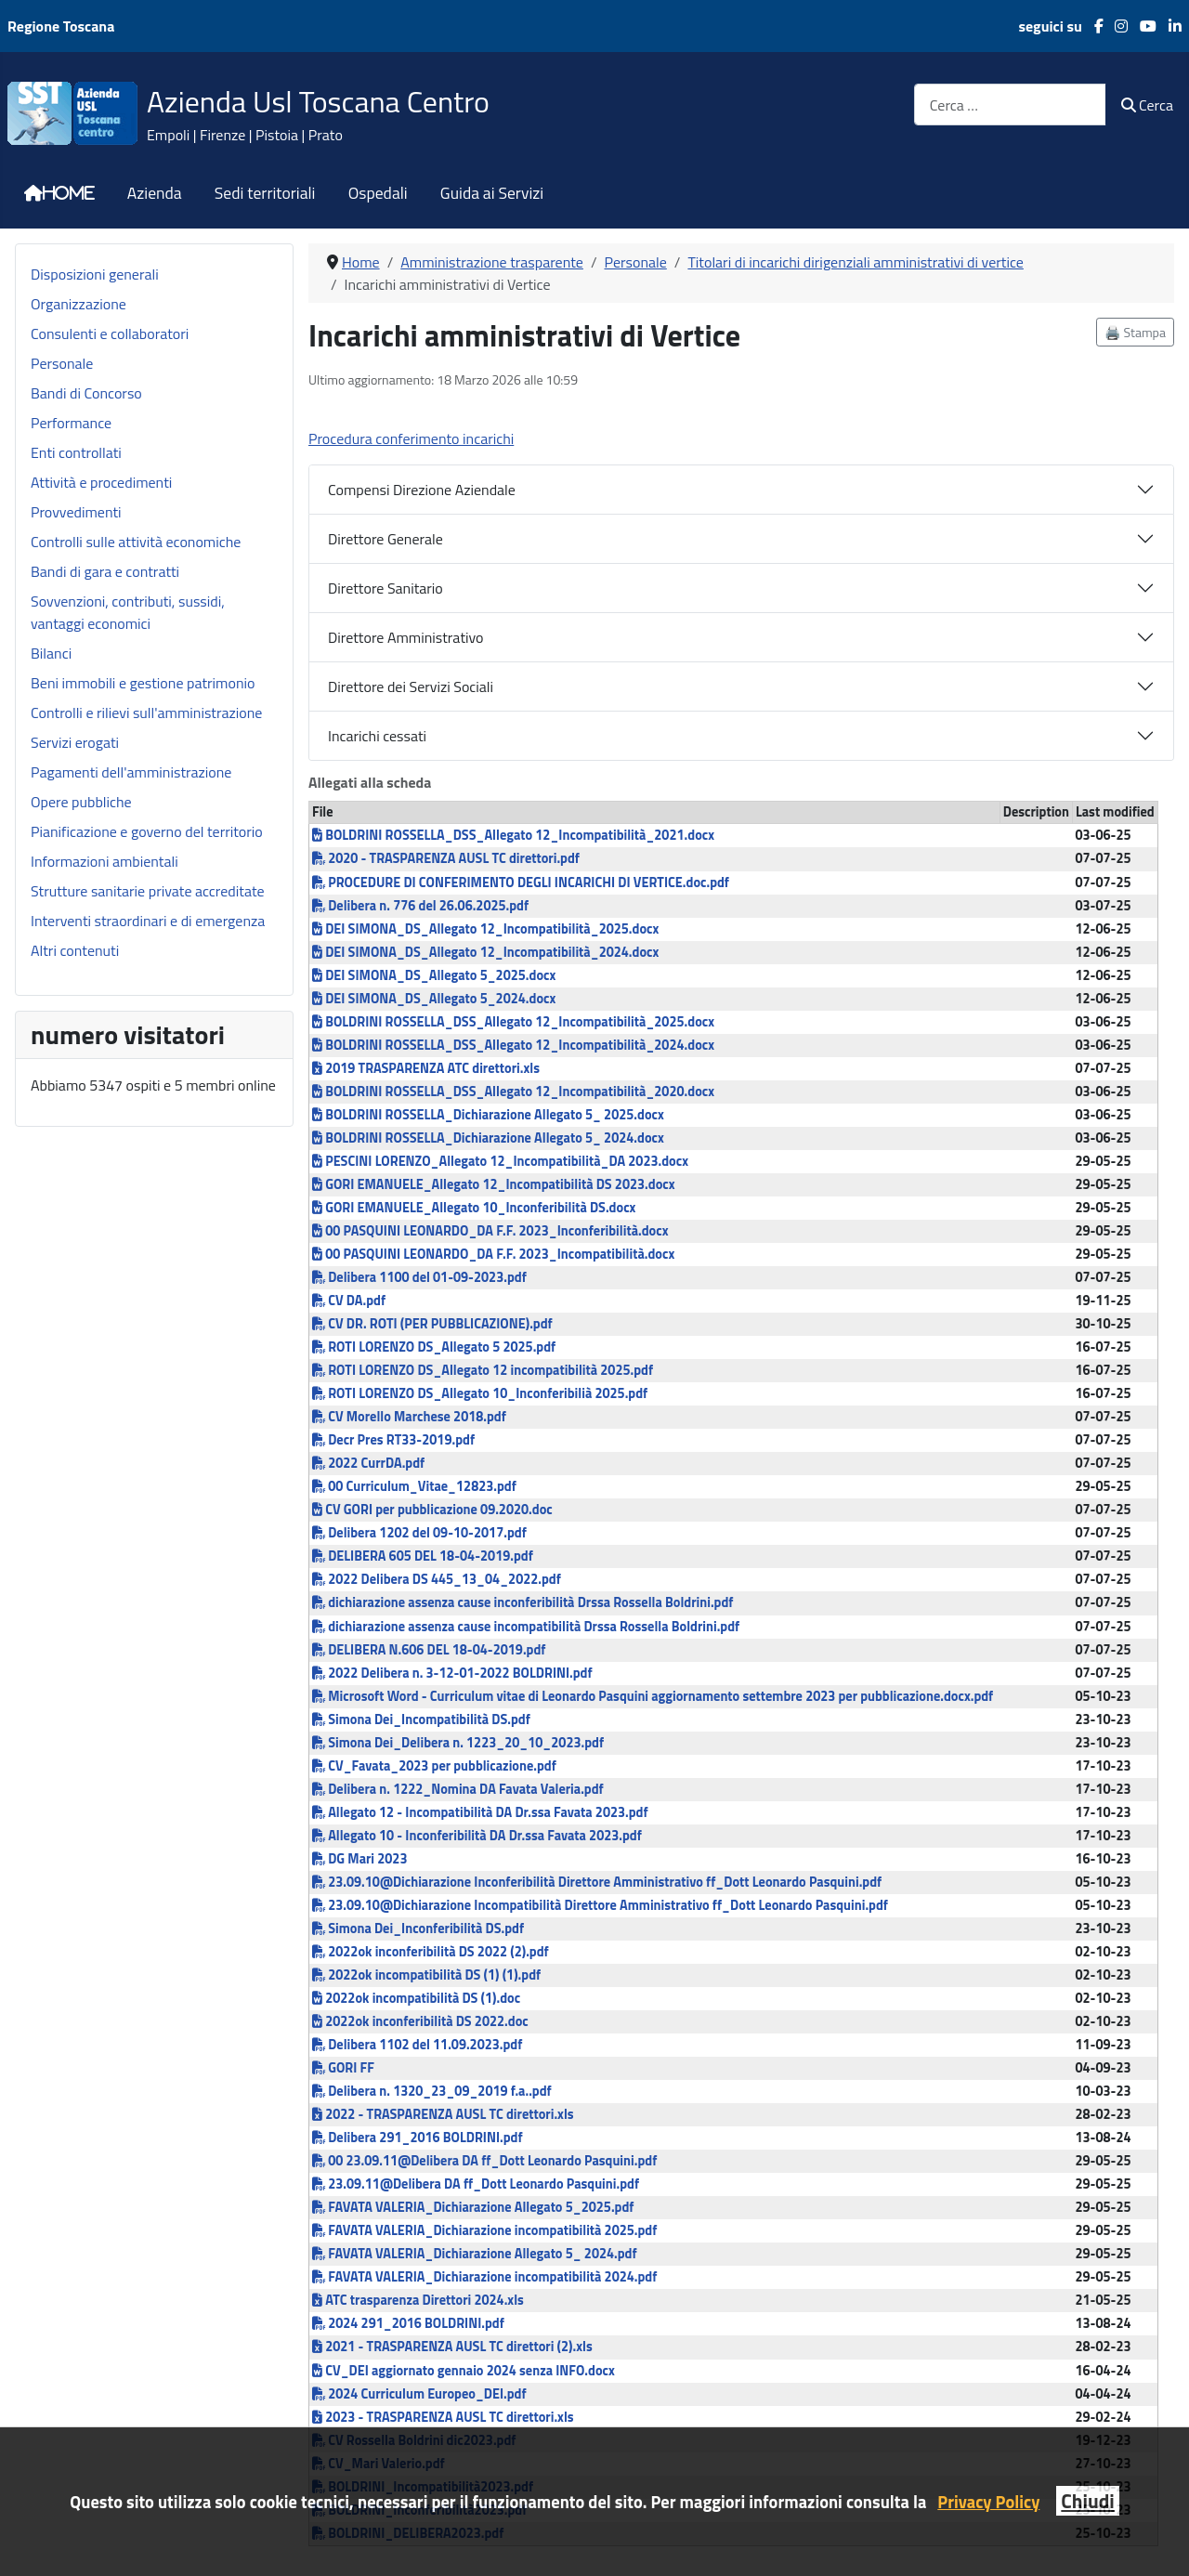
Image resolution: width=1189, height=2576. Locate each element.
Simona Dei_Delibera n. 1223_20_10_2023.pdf (458, 1743)
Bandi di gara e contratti (105, 571)
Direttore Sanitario (385, 588)
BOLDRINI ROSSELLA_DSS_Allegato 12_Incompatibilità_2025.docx (513, 1022)
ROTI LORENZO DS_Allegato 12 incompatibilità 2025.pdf (482, 1370)
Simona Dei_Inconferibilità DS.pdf (418, 1928)
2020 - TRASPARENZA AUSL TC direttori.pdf (446, 858)
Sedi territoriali (265, 193)
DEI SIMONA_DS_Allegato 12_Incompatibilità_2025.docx (485, 929)
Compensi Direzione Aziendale (422, 489)
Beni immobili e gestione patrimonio (143, 683)
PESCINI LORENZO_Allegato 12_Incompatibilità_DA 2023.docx (500, 1161)
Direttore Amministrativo (406, 637)
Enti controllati (76, 452)
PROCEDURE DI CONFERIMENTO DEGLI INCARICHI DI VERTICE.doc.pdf (520, 882)
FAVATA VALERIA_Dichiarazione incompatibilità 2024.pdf (484, 2277)
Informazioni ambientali (104, 861)
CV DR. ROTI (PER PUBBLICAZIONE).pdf (432, 1324)
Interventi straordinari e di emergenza (148, 920)
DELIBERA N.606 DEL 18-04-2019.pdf (428, 1650)
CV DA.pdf (348, 1300)
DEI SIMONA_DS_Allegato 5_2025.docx (433, 975)
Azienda (154, 193)
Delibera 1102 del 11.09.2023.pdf (417, 2044)
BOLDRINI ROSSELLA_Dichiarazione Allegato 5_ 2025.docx (488, 1115)
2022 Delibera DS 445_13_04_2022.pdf (436, 1579)
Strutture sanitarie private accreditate (148, 891)
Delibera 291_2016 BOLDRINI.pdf (417, 2137)
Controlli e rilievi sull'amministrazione (146, 712)
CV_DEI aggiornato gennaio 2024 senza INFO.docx (463, 2370)
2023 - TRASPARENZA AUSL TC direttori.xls (443, 2417)
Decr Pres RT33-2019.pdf (393, 1440)
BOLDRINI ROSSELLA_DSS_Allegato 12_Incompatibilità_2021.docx (513, 835)
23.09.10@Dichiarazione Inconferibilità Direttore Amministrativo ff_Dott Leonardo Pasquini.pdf (597, 1882)
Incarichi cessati (377, 736)
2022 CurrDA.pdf (368, 1463)
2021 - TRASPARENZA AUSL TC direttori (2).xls (452, 2346)
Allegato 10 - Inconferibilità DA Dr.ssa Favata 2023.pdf (477, 1835)
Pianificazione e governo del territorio (147, 831)
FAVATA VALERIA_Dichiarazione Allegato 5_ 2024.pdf (474, 2253)
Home (69, 193)
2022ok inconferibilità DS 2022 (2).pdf (430, 1952)
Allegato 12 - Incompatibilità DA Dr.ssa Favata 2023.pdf (480, 1812)
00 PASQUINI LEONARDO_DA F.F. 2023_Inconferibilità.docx (490, 1231)
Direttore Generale (385, 539)
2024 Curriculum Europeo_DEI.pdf (419, 2394)
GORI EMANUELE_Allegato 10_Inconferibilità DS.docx (473, 1207)
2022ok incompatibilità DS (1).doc (416, 1998)
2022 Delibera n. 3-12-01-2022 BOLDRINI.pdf (452, 1673)
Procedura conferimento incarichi (411, 438)
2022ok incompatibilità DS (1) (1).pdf (426, 1975)
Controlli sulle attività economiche (136, 541)
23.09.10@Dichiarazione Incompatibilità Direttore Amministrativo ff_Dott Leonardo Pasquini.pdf (600, 1905)
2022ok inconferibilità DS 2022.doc (420, 2021)
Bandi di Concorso (86, 393)
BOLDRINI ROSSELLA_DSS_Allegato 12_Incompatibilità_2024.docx (513, 1045)
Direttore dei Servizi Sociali (410, 686)
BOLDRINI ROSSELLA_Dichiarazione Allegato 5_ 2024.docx (488, 1138)
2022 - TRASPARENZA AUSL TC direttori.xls (443, 2114)
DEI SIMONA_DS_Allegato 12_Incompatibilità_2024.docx (485, 952)
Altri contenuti (75, 950)
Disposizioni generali (95, 274)
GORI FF (343, 2068)
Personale (62, 363)
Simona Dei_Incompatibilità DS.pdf (421, 1719)
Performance (71, 423)
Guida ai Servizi (491, 193)
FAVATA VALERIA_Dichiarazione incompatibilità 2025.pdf (484, 2230)
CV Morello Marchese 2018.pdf (409, 1416)
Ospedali (378, 193)
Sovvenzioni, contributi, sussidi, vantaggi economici (128, 612)
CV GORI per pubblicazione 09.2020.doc (432, 1509)
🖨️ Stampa (1135, 332)
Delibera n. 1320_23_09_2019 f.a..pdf (432, 2091)
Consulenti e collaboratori (110, 333)
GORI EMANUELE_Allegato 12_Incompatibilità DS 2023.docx (493, 1184)
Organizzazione (78, 304)
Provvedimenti (76, 512)
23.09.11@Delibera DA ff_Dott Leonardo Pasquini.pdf (475, 2184)
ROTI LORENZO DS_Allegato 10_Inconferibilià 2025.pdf (479, 1393)
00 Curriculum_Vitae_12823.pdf (414, 1486)
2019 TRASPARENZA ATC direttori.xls (426, 1068)
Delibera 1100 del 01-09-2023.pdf (419, 1277)
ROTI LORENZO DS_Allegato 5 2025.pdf (433, 1347)
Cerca (1147, 105)
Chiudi (1087, 2501)
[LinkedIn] (1169, 26)
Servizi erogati (75, 742)
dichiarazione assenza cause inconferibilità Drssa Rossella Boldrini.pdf (522, 1602)
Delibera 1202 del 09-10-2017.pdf (419, 1533)
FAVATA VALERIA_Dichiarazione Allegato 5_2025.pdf (473, 2207)
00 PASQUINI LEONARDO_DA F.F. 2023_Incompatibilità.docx (493, 1254)
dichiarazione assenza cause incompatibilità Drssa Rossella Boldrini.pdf (525, 1626)
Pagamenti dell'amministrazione (131, 772)
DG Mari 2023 (359, 1859)
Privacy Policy (988, 2502)
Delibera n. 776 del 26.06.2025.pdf (420, 906)
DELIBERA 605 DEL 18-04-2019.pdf (422, 1556)
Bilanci (51, 653)
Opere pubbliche (81, 802)
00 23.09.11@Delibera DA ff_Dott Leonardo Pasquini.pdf (484, 2161)
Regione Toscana (60, 26)
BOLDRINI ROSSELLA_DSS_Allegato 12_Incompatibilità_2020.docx (513, 1091)
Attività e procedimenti (101, 482)
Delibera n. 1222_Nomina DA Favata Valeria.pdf (458, 1789)
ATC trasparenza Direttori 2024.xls (418, 2300)
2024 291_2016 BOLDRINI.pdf (408, 2323)
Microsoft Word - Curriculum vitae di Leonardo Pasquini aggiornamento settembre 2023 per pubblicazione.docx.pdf (652, 1696)
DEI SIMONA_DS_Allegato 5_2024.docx (433, 998)
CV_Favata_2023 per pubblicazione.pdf (434, 1766)
